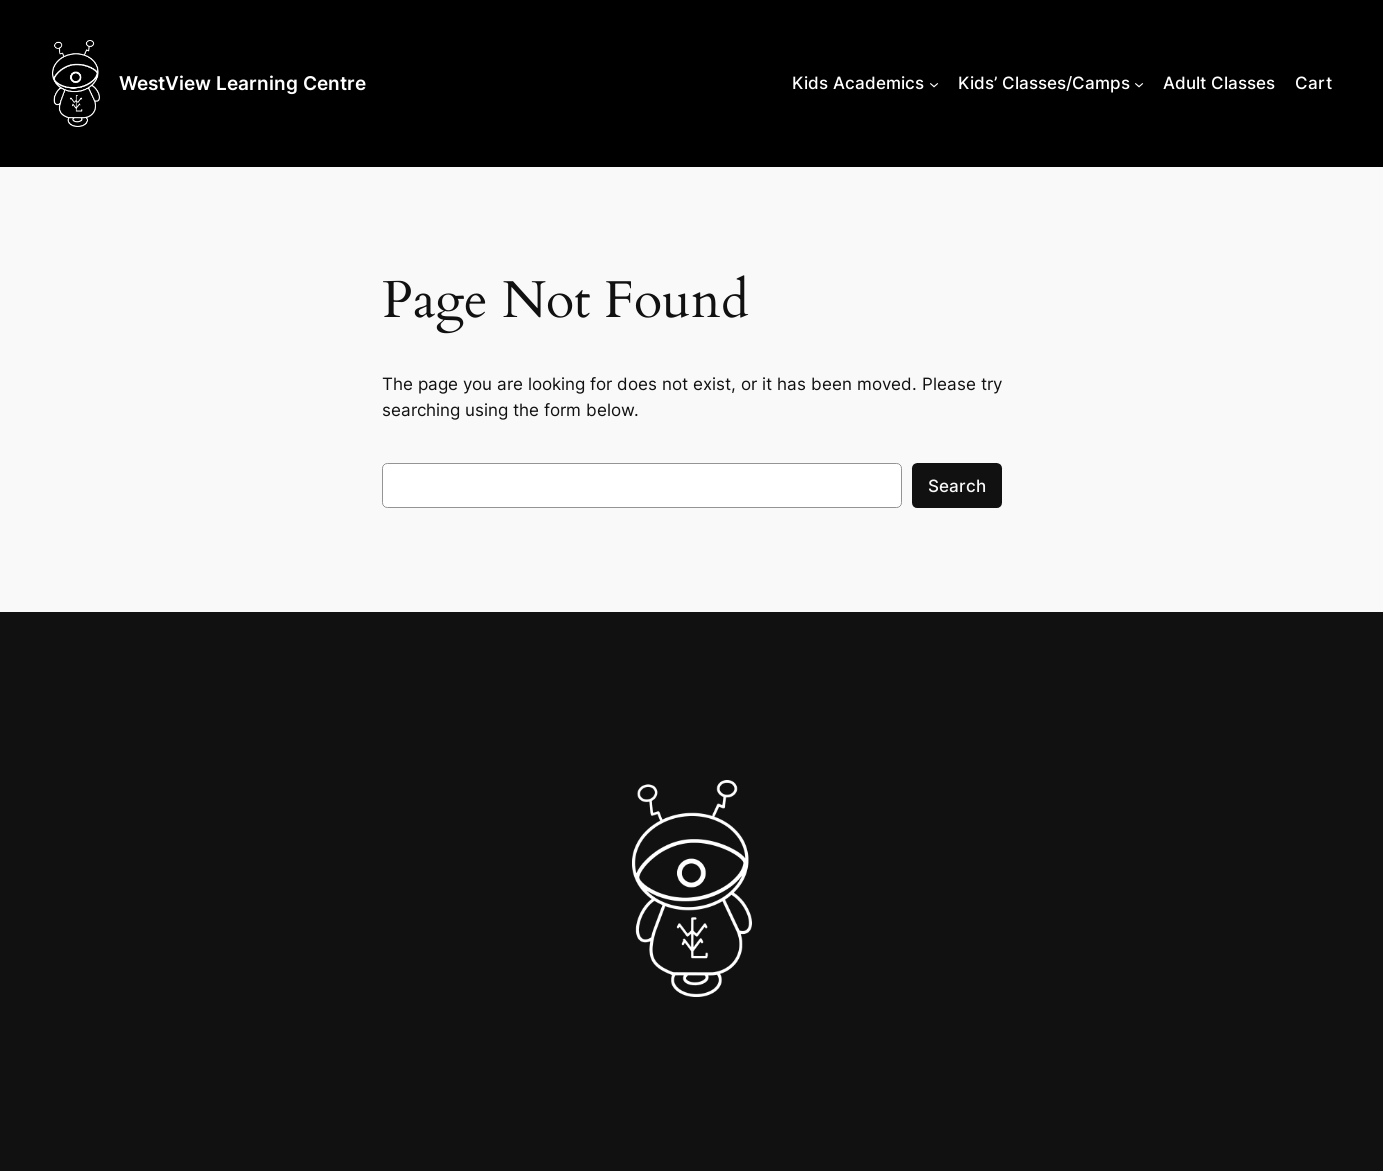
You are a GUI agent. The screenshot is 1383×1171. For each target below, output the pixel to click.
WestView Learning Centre (242, 83)
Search (957, 486)
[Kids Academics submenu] (934, 83)
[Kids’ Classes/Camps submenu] (1139, 83)
